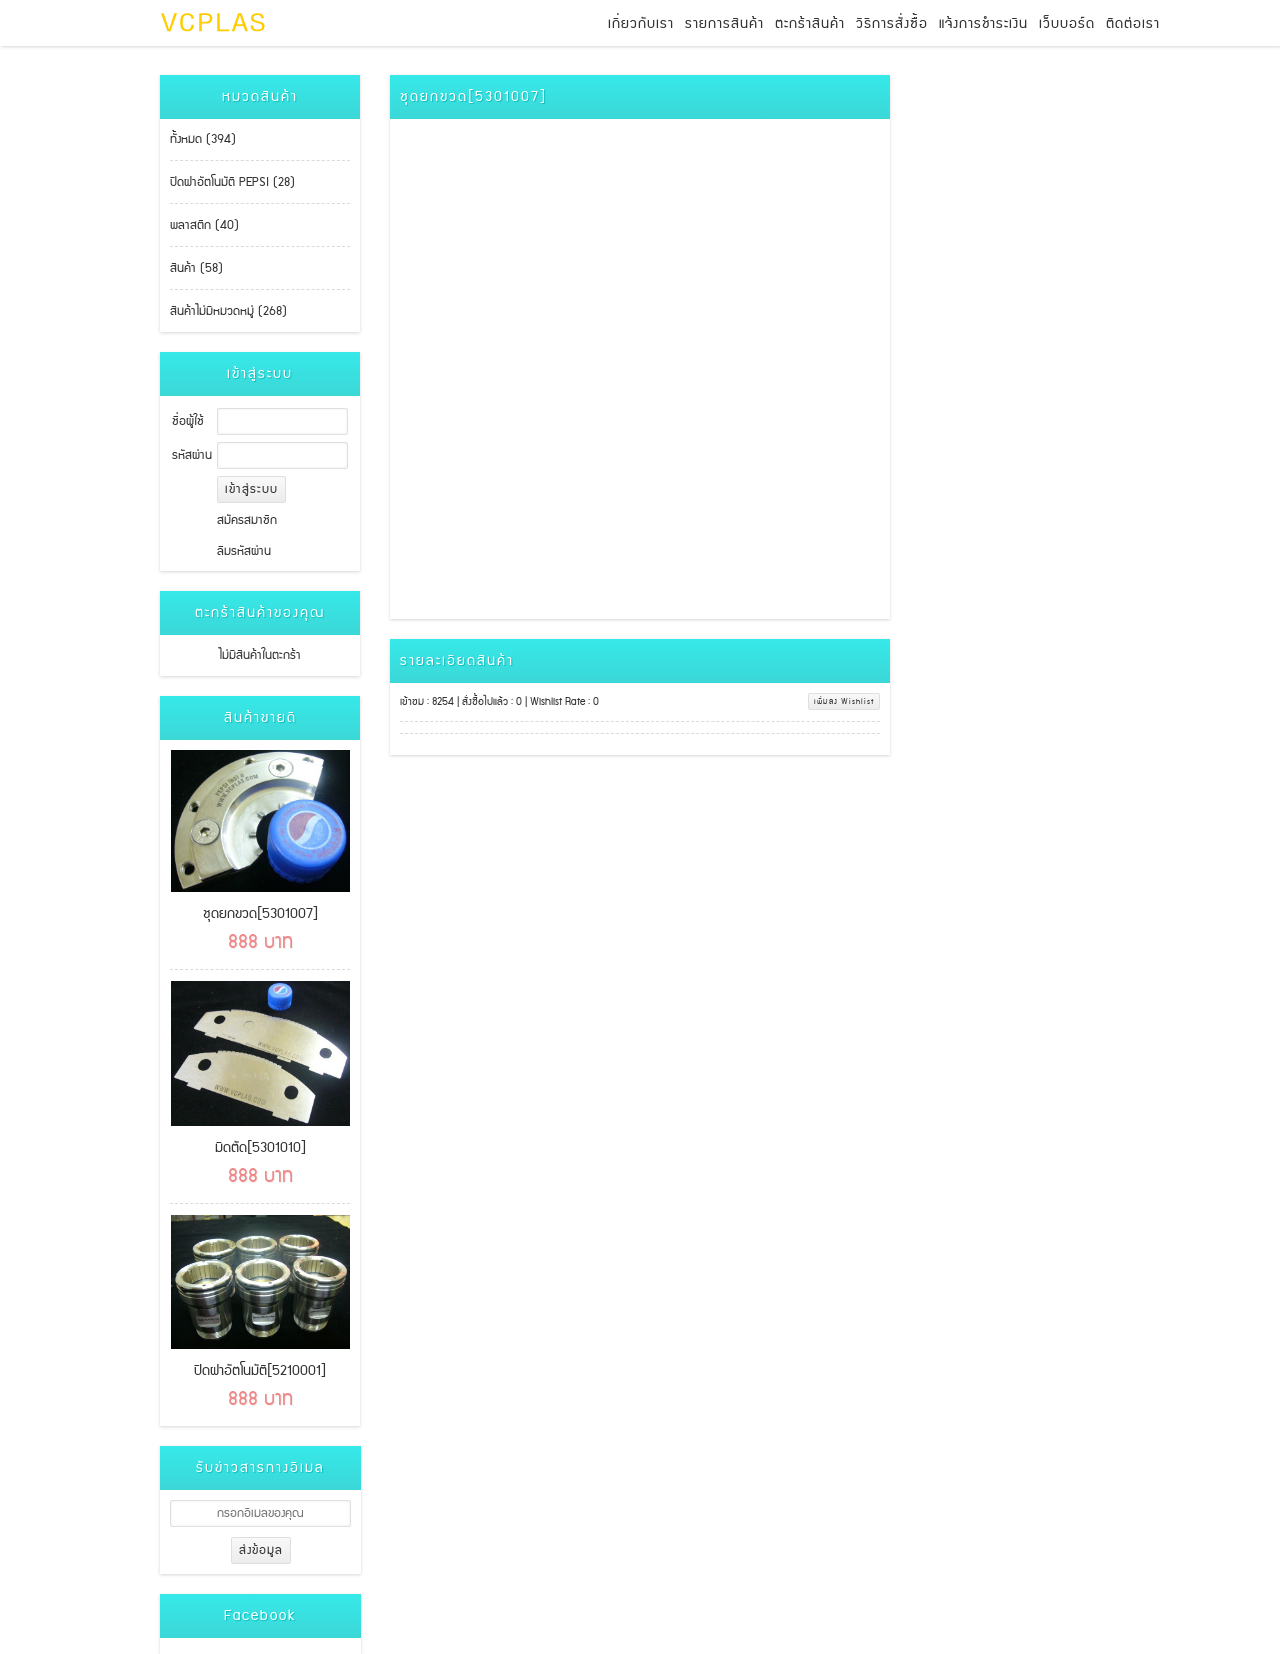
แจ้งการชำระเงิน (983, 24)
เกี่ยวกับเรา (641, 24)
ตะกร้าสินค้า (810, 24)
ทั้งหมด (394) (203, 139)
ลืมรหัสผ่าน (244, 551)
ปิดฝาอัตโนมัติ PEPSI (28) (232, 182)
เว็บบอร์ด (1067, 24)
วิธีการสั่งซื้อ (892, 24)
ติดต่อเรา (1133, 24)
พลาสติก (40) (204, 225)
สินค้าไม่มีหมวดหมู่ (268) (228, 311)
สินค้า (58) (196, 268)
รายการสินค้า (724, 24)
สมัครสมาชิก (247, 520)
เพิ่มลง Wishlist (844, 701)
